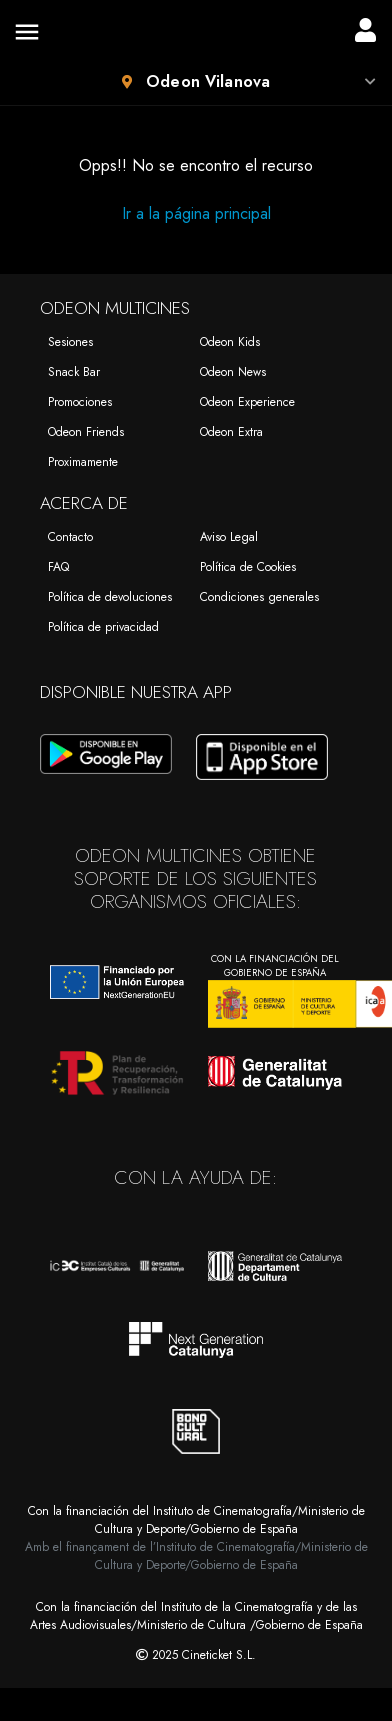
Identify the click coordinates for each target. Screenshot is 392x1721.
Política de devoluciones (110, 597)
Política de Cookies (248, 567)
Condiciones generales (259, 597)
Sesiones (70, 342)
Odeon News (233, 372)
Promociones (80, 402)
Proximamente (83, 462)
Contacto (70, 537)
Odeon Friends (86, 432)
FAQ (58, 567)
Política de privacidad (103, 627)
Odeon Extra (231, 432)
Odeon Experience (247, 402)
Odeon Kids (230, 342)
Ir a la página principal (196, 213)
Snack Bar (74, 372)
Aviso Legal (229, 537)
